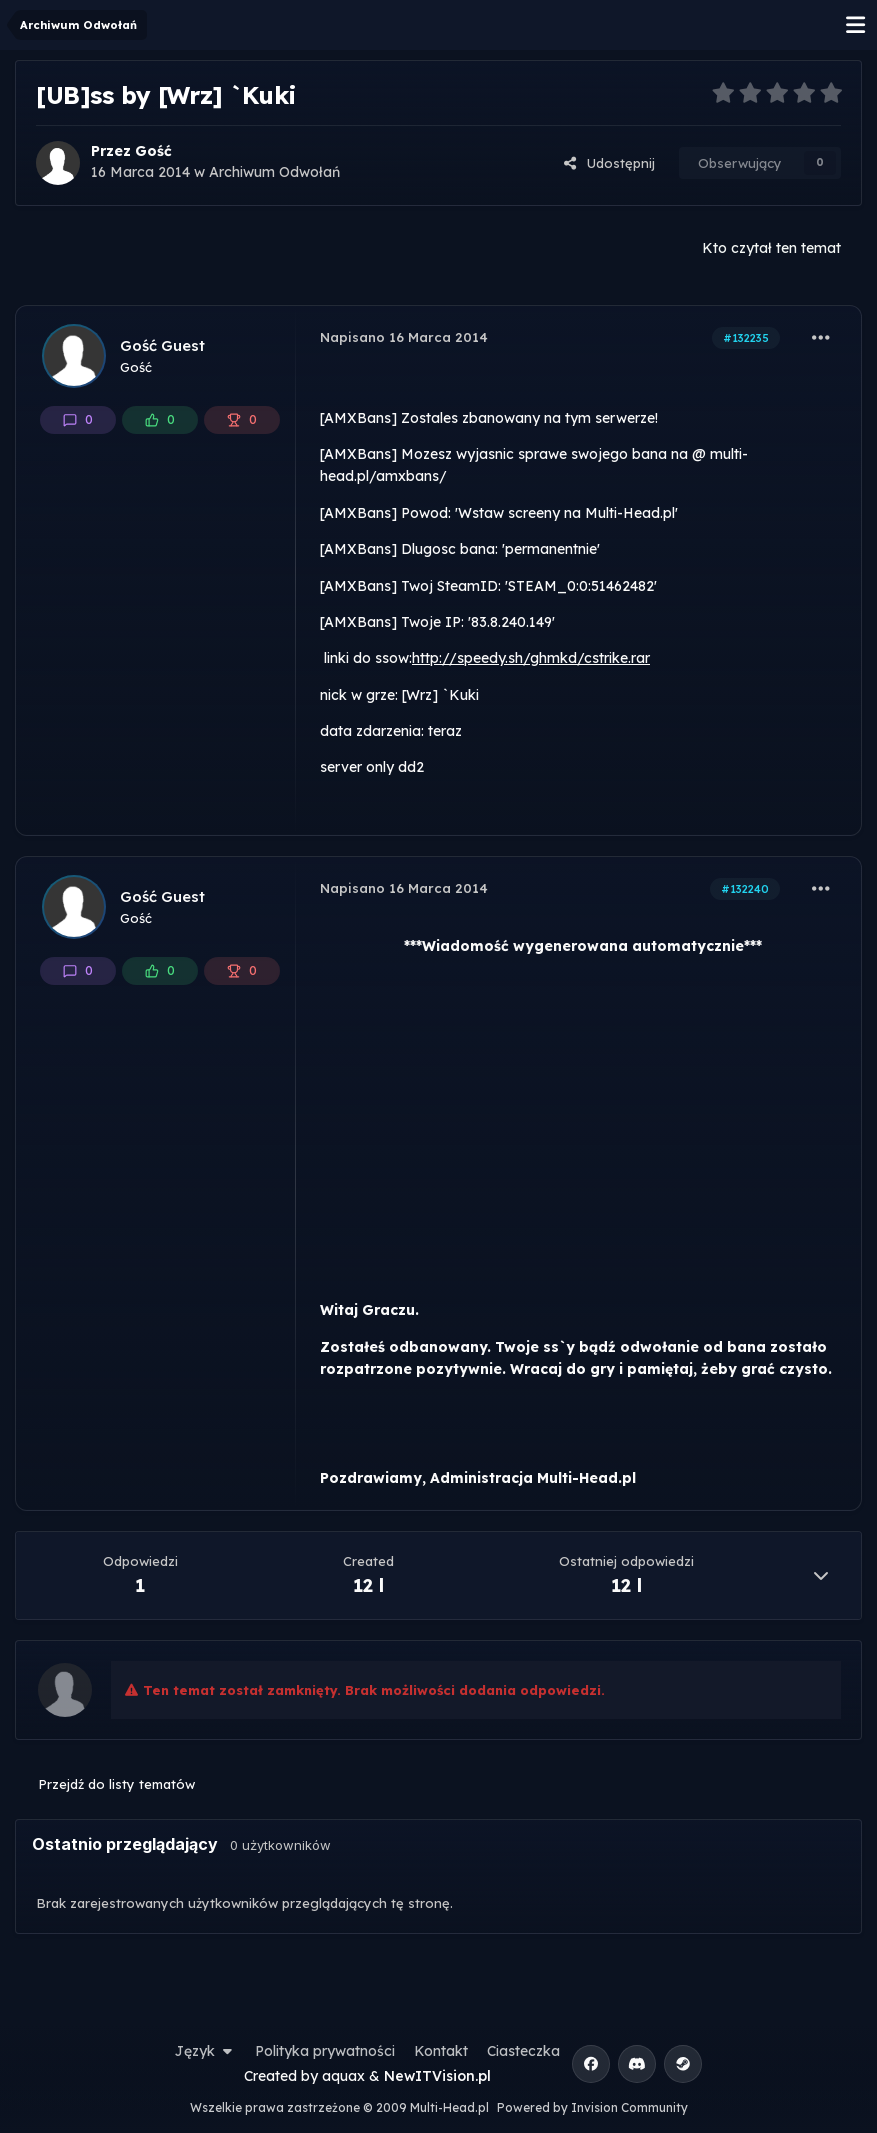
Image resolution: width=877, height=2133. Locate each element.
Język (206, 2051)
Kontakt (441, 2051)
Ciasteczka (523, 2051)
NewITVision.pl (437, 2076)
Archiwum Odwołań (274, 172)
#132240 (745, 889)
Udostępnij (609, 163)
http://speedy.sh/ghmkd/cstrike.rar (531, 658)
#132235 (746, 338)
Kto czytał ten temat (771, 248)
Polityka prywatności (325, 2051)
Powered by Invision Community (592, 2107)
